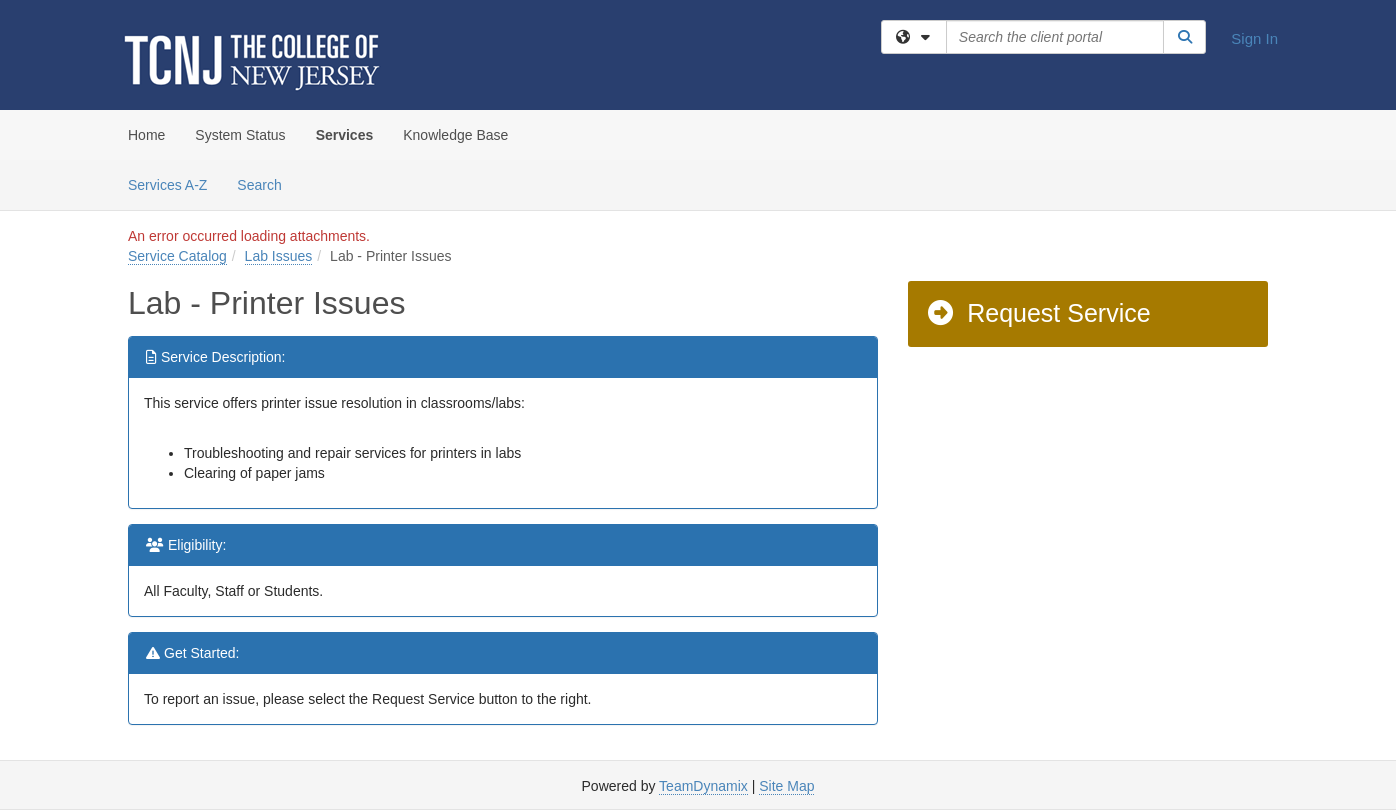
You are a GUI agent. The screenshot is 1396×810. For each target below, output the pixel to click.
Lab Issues (279, 256)
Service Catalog (177, 256)
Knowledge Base (455, 135)
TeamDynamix (703, 786)
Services (345, 135)
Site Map (786, 786)
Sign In (1254, 38)
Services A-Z (167, 185)
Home (146, 135)
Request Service (1038, 313)
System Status (240, 135)
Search (266, 183)
